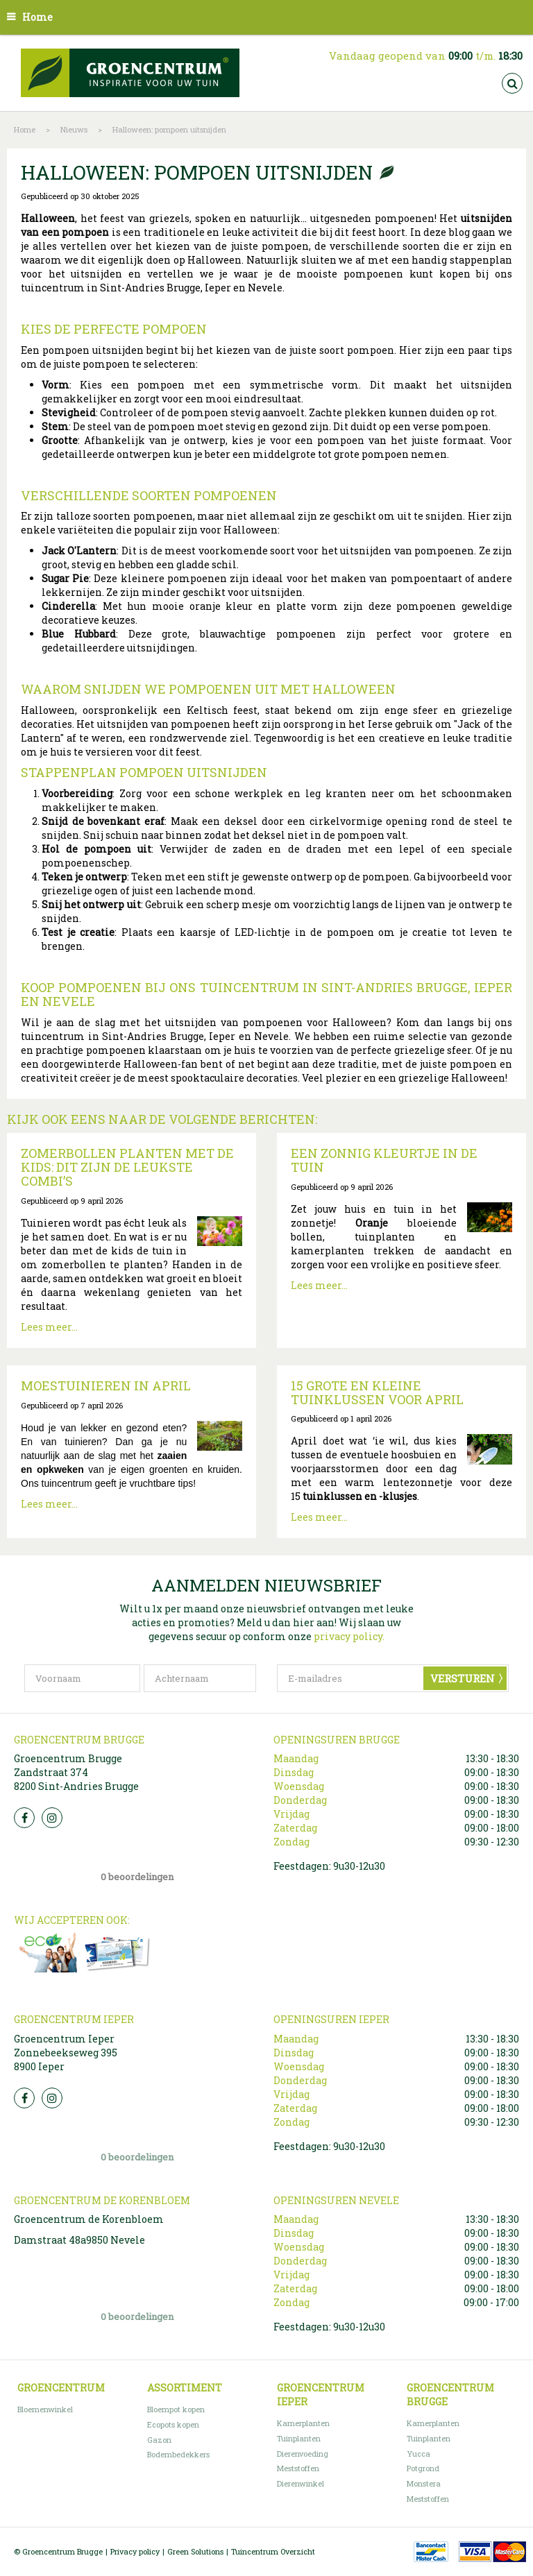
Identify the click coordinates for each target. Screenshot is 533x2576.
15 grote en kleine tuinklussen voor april (377, 1392)
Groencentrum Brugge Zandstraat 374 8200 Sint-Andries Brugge (76, 1772)
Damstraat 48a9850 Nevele (79, 2239)
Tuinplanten (299, 2438)
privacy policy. (349, 1636)
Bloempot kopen (176, 2409)
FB (24, 1817)
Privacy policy (135, 2551)
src (512, 83)
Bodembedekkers (178, 2454)
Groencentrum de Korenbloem (89, 2219)
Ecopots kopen (173, 2424)
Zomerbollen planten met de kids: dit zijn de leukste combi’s (127, 1167)
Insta (52, 1817)
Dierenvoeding (302, 2453)
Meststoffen (298, 2468)
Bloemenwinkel (45, 2409)
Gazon (159, 2439)
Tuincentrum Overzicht (273, 2551)
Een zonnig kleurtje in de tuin (384, 1160)
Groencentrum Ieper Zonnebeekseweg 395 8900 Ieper (65, 2052)
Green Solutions (195, 2551)
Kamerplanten (303, 2423)
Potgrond (423, 2468)
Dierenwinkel (300, 2483)
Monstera (424, 2483)
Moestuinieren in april (106, 1385)
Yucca (418, 2453)
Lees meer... (49, 1326)
